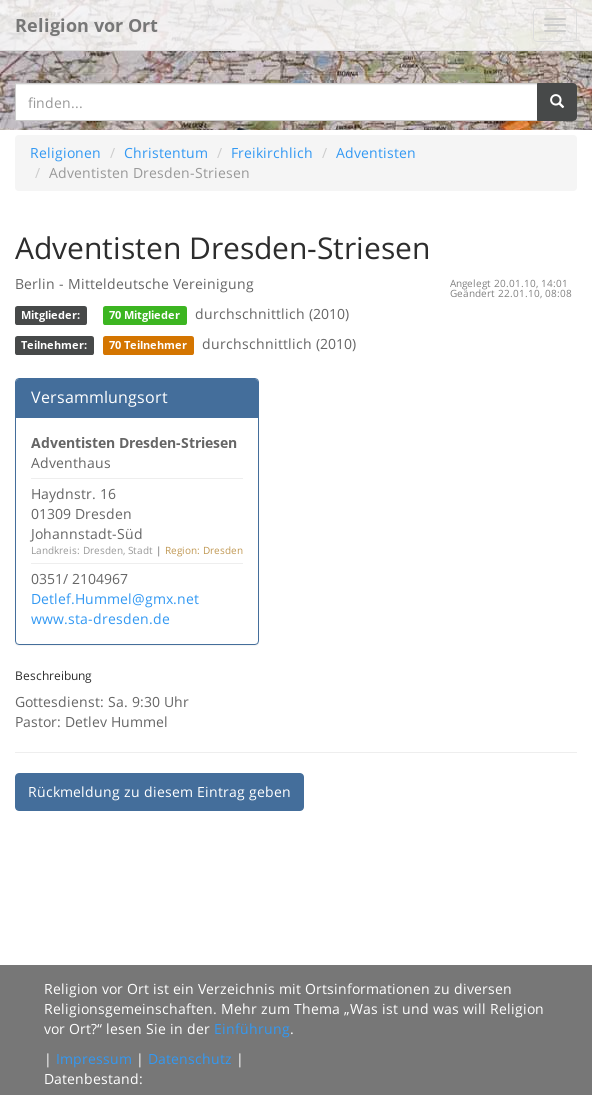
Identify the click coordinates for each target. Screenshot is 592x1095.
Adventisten (376, 152)
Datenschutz (190, 1058)
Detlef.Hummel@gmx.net (115, 598)
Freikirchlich (272, 152)
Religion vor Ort (86, 25)
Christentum (166, 152)
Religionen (65, 152)
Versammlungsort (99, 397)
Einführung (252, 1028)
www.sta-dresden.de (100, 618)
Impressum (94, 1058)
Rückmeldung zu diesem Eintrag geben (159, 791)
